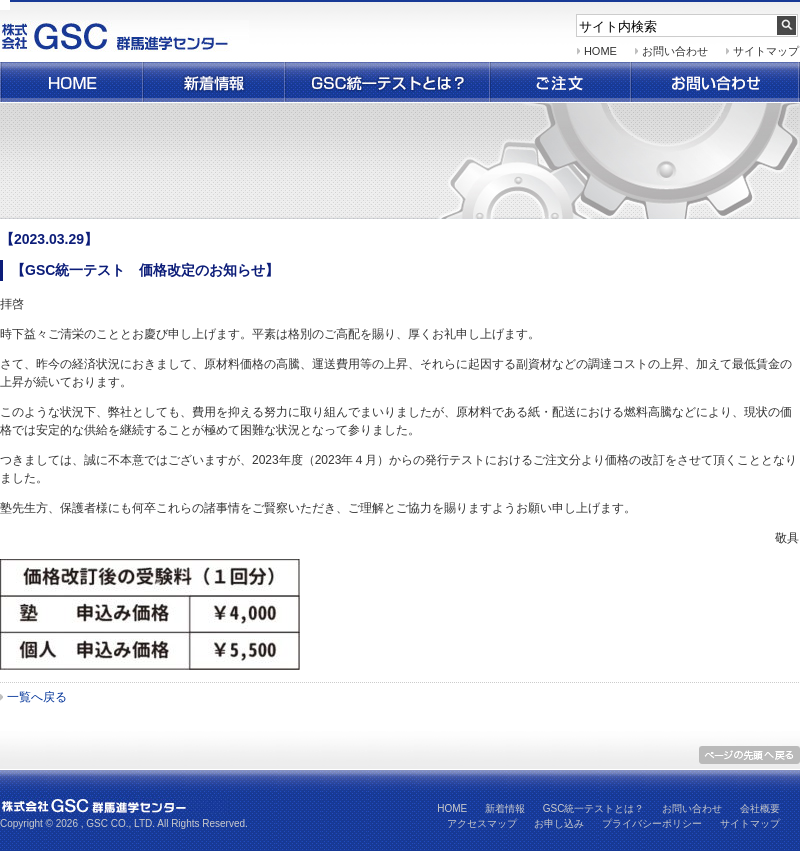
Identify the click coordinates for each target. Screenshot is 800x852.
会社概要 (760, 808)
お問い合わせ (715, 82)
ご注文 (560, 82)
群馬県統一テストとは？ (387, 82)
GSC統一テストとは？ (594, 808)
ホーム (71, 82)
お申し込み (559, 823)
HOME (600, 51)
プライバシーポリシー (652, 823)
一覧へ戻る (37, 697)
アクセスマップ (482, 823)
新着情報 (213, 82)
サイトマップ (766, 51)
